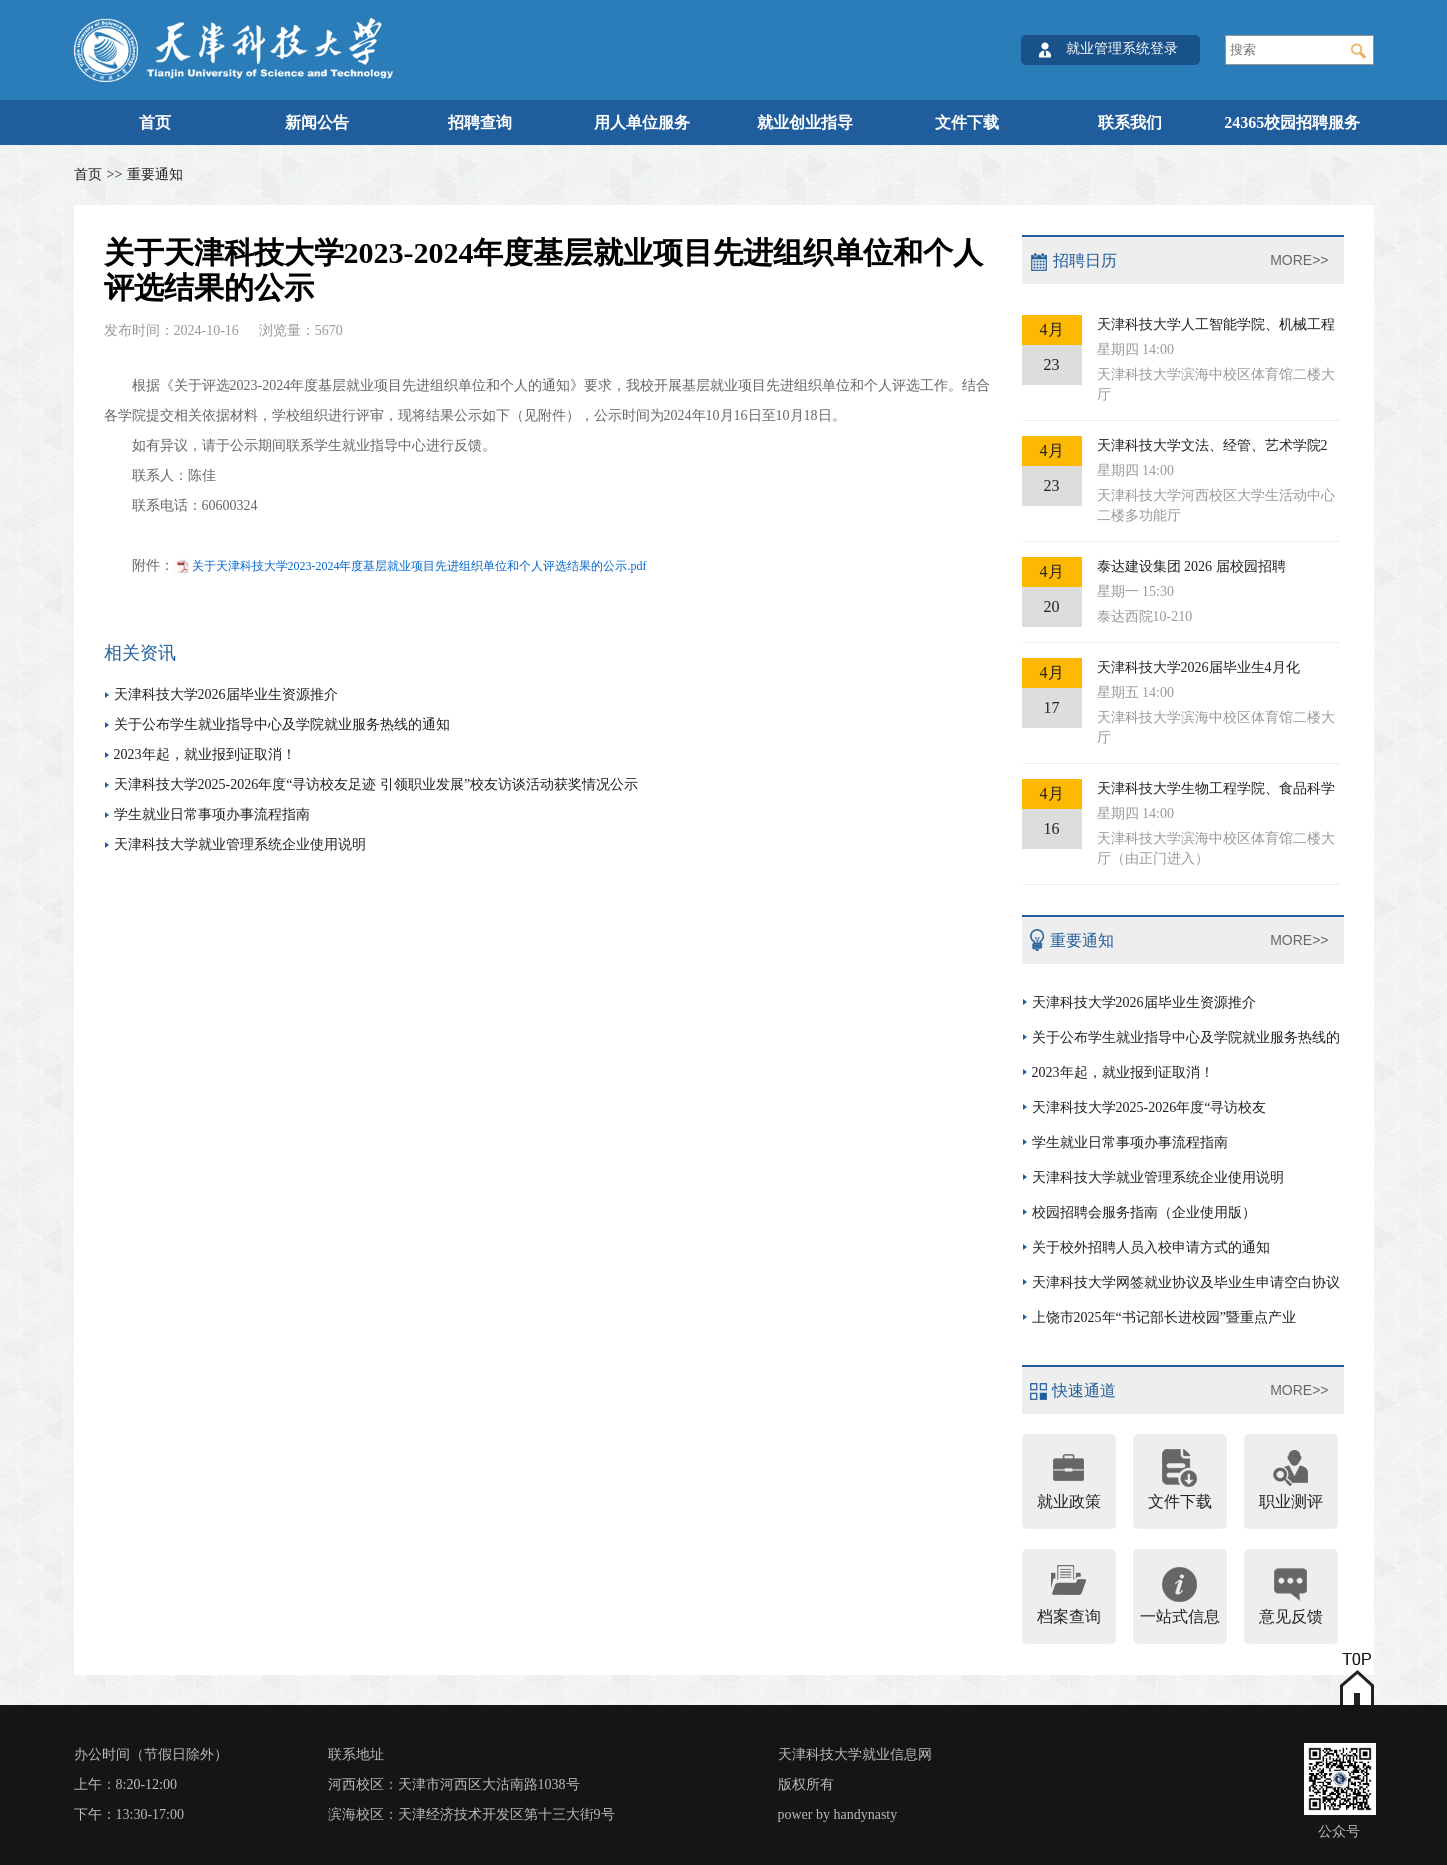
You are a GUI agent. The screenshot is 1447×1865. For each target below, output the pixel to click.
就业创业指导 (805, 122)
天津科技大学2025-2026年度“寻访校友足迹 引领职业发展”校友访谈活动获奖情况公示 (376, 784)
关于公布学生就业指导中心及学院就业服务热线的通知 (282, 724)
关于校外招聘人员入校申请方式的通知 (1151, 1247)
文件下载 (967, 122)
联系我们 (1130, 122)
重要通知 (155, 174)
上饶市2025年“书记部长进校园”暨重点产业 (1164, 1317)
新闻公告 (317, 122)
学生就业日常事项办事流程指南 (212, 814)
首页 (155, 122)
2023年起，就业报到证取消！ (205, 754)
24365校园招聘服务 (1292, 122)
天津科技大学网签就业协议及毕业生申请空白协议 (1186, 1282)
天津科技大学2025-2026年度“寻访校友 (1149, 1107)
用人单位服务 (642, 122)
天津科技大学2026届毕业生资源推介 (226, 694)
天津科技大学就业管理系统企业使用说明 (240, 844)
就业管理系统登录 (1122, 48)
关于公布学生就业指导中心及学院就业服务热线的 (1186, 1037)
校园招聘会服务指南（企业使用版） (1144, 1212)
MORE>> (1299, 260)
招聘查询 (480, 122)
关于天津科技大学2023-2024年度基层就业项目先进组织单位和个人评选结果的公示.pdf (419, 566)
